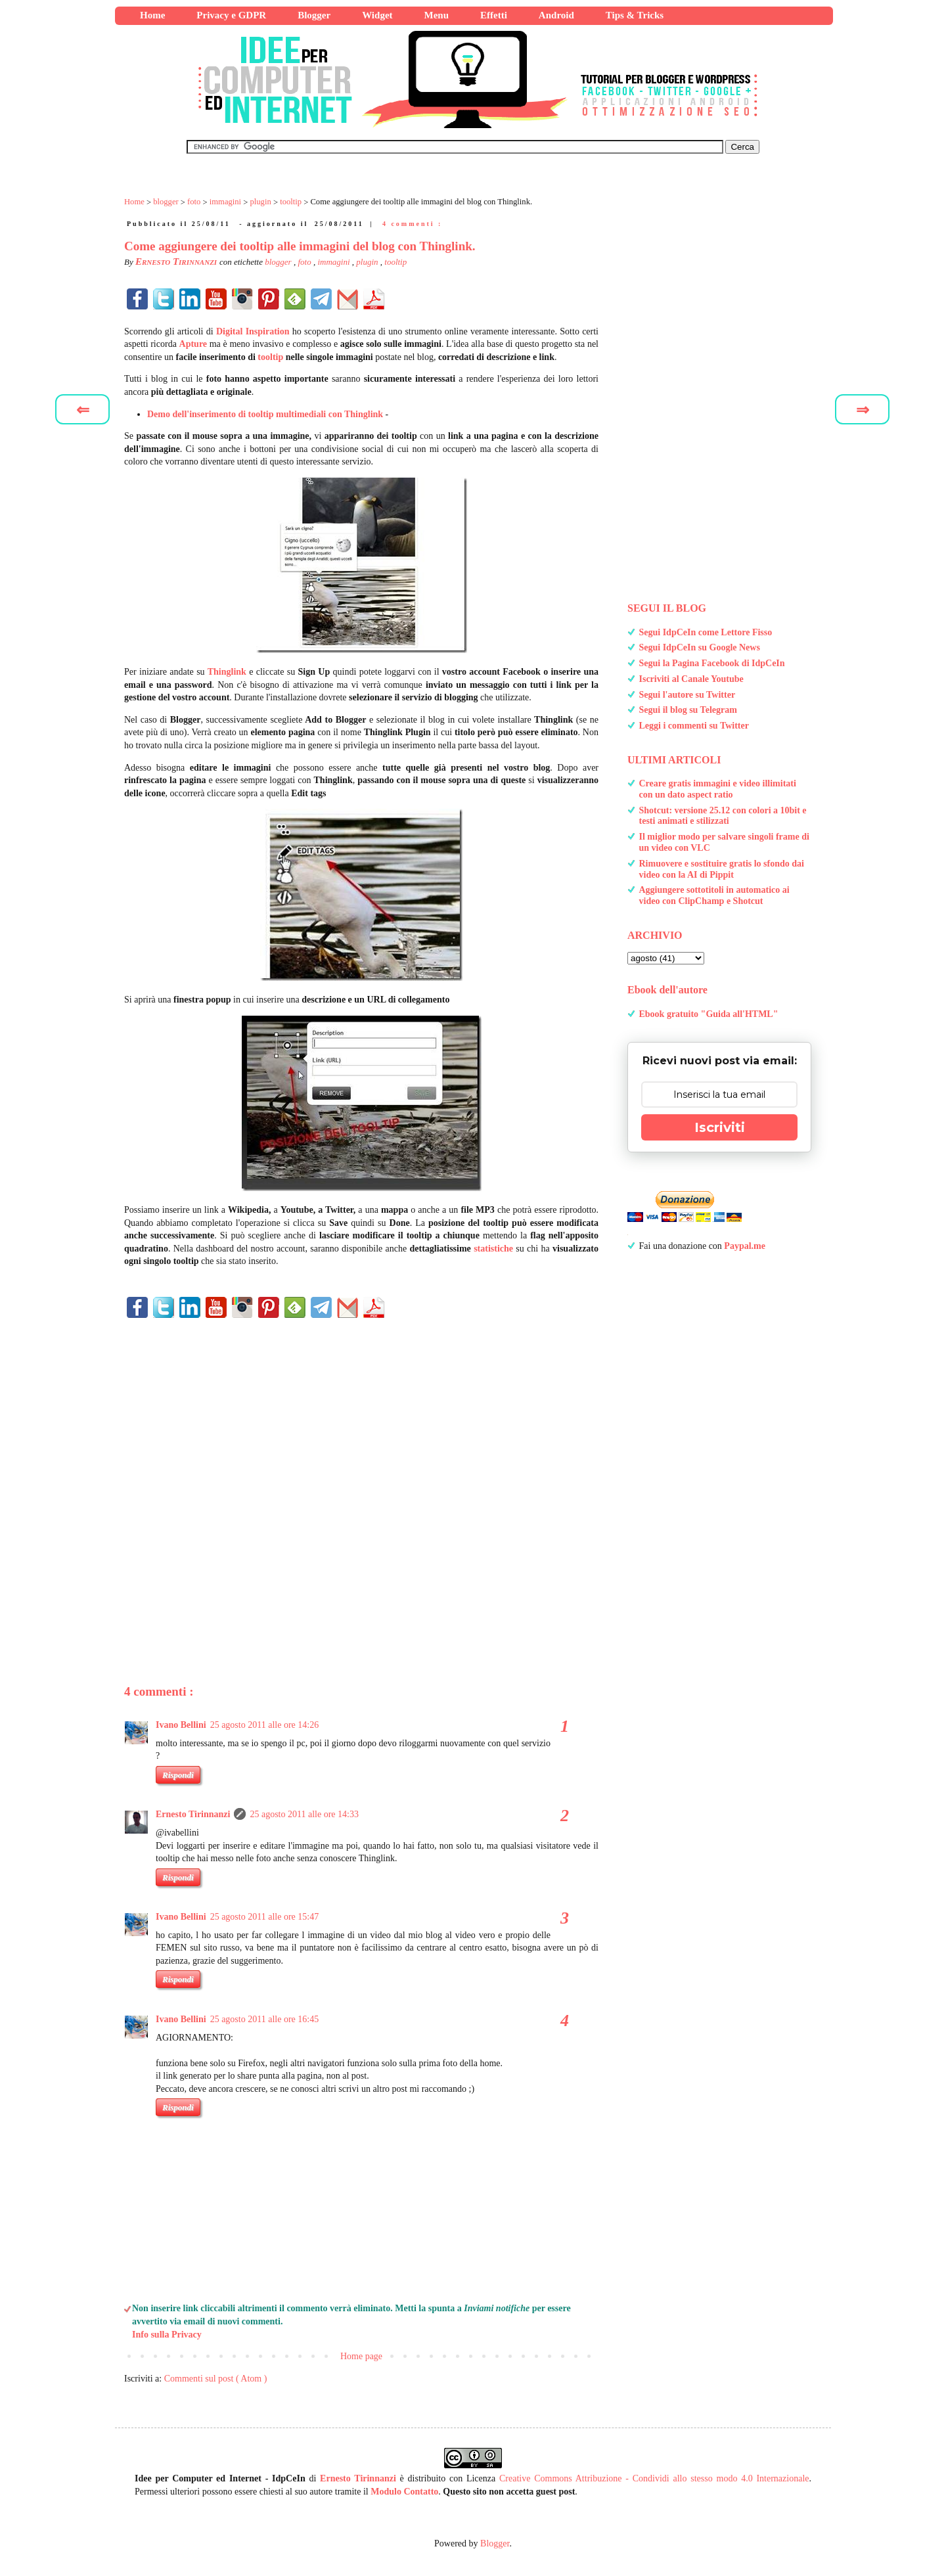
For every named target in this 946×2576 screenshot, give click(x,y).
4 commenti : (412, 223)
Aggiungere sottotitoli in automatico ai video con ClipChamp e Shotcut (714, 895)
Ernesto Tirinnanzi (193, 1814)
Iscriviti (719, 1127)
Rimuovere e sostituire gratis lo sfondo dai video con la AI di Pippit (721, 869)
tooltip (395, 262)
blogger (279, 262)
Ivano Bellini (181, 1725)
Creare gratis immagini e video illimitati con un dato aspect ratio (717, 789)
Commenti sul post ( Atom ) (215, 2379)
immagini (334, 262)
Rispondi (178, 1775)
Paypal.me (744, 1246)
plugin (368, 262)
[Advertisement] (361, 1479)
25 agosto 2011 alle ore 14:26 (264, 1725)
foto (305, 262)
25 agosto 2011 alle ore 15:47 (264, 1917)
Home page (361, 2356)
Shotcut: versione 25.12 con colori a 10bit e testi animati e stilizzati (723, 815)
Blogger (494, 2543)
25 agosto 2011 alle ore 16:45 (264, 2019)
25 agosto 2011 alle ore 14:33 (304, 1814)
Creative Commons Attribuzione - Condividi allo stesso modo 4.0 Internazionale (654, 2478)
